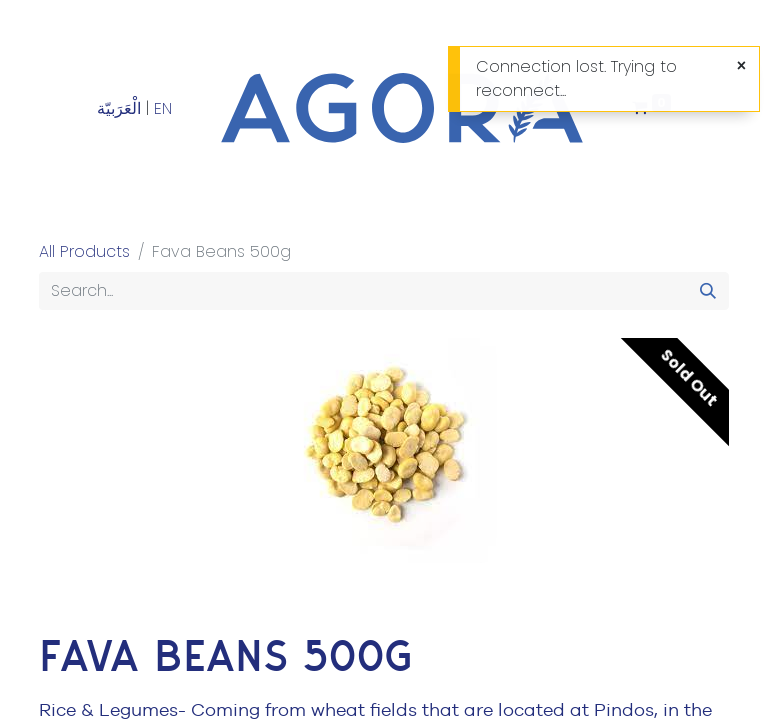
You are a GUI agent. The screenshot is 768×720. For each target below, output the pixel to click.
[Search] (708, 291)
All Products (84, 251)
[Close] (741, 66)
